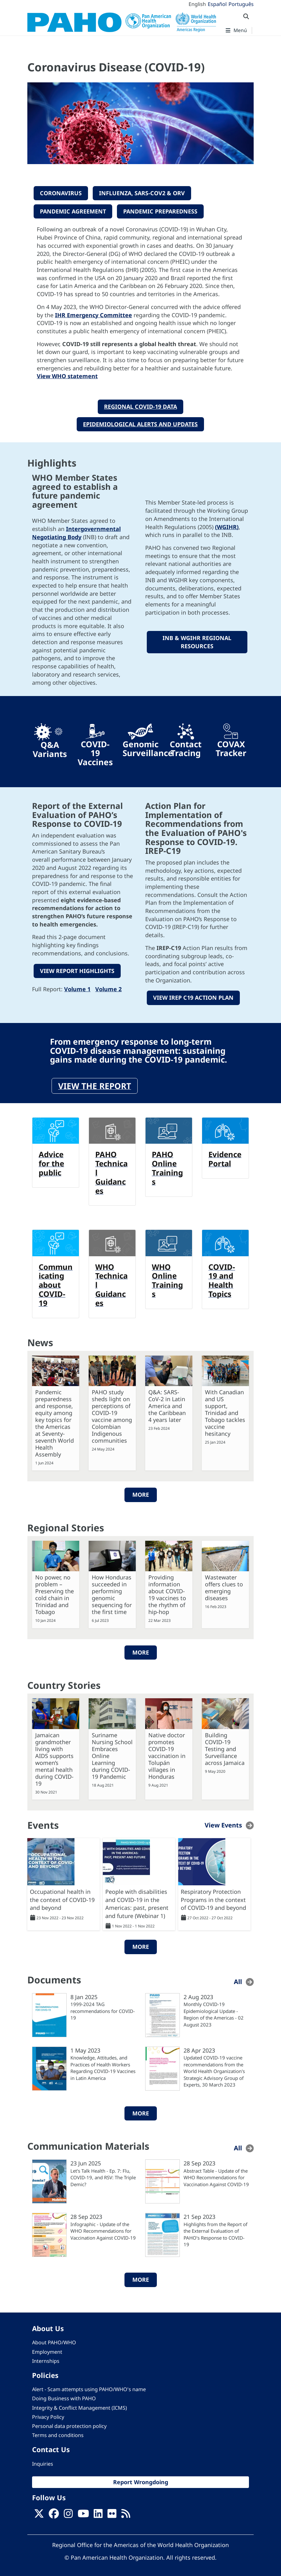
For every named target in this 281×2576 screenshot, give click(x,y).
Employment (47, 2349)
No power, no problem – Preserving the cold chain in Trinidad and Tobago (54, 1592)
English (197, 4)
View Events (223, 1823)
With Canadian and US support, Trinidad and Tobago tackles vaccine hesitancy (225, 1410)
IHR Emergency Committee (93, 313)
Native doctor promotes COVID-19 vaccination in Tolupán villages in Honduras (166, 1753)
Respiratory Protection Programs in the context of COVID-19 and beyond (213, 1897)
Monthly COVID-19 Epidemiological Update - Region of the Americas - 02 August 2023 (214, 2012)
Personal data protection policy (69, 2423)
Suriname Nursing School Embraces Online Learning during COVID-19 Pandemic (112, 1753)
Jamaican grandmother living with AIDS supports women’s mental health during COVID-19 (54, 1757)
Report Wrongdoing (140, 2480)
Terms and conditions (58, 2433)
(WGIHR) (227, 525)
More (140, 1492)
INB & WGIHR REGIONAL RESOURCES (197, 641)
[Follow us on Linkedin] (98, 2513)
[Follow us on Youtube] (83, 2513)
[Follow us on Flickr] (111, 2513)
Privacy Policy (48, 2414)
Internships (45, 2358)
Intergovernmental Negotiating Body (76, 531)
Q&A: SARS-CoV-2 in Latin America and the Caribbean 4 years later (167, 1403)
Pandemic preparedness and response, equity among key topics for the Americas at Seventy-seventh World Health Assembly (54, 1421)
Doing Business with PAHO (64, 2396)
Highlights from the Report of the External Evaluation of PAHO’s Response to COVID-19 (215, 2232)
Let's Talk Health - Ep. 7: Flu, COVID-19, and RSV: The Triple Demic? (103, 2175)
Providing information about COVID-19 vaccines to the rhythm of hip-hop (167, 1592)
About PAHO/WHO (54, 2340)
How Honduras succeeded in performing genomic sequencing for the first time (112, 1592)
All (238, 1979)
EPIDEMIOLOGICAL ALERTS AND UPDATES (140, 422)
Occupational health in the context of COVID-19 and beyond (62, 1897)
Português (241, 4)
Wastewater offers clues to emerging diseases (224, 1586)
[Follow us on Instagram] (68, 2513)
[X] (39, 2513)
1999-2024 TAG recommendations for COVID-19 (102, 2009)
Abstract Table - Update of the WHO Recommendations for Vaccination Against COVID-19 (216, 2175)
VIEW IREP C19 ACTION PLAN (193, 996)
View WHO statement (67, 375)
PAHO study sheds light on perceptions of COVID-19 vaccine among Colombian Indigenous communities (112, 1414)
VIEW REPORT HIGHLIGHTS (77, 969)
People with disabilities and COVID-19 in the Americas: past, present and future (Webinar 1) (136, 1901)
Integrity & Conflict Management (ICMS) (79, 2405)
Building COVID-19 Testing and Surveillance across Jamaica (225, 1746)
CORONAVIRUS (61, 193)
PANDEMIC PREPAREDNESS (160, 210)
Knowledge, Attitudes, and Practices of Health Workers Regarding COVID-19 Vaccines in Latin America (102, 2066)
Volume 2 (108, 987)
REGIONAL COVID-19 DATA (140, 405)
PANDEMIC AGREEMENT (73, 210)
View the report (94, 1083)
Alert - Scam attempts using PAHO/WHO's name (89, 2387)
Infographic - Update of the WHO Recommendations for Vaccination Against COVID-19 (103, 2229)
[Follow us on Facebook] (54, 2513)
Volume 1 (77, 987)
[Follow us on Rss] (125, 2513)
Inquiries (42, 2461)
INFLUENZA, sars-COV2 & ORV (142, 193)
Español (217, 4)
